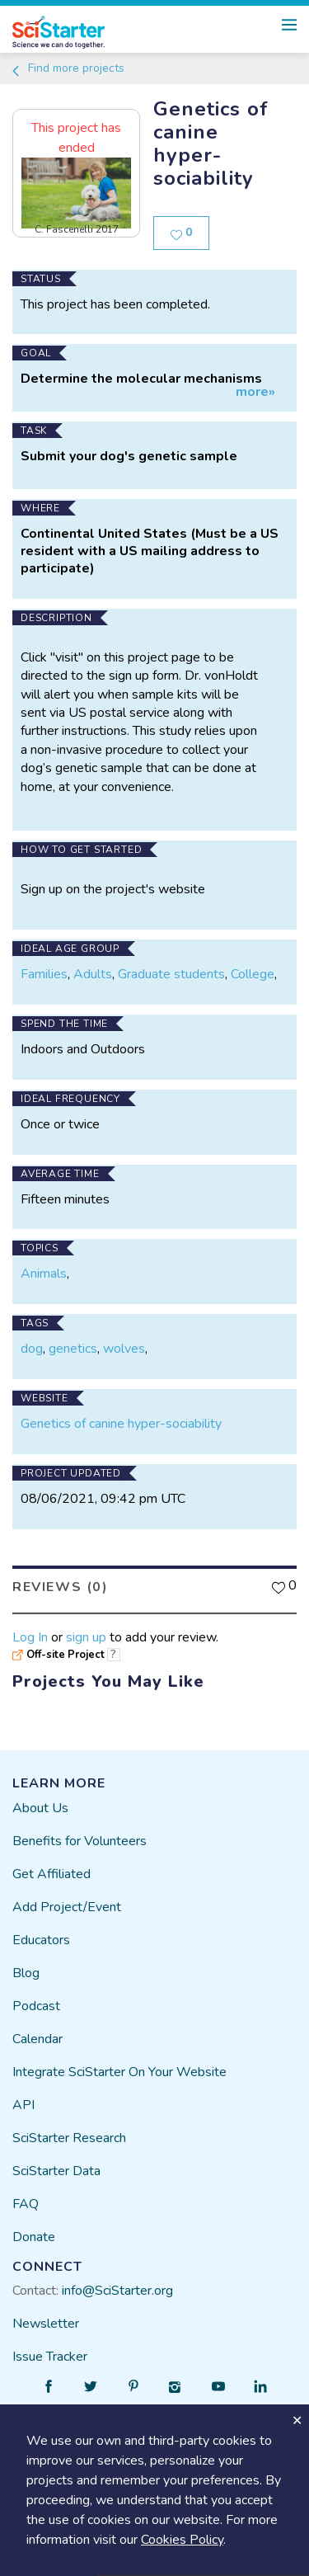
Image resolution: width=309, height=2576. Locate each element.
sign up (86, 1637)
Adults (92, 974)
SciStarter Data (56, 2171)
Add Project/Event (66, 1907)
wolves (124, 1349)
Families (44, 974)
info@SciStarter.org (117, 2291)
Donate (33, 2237)
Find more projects (67, 68)
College (252, 974)
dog (32, 1349)
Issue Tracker (49, 2357)
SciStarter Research (69, 2138)
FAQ (25, 2204)
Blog (26, 1973)
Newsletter (45, 2324)
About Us (40, 1808)
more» (255, 392)
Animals (44, 1273)
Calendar (37, 2039)
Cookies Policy (182, 2540)
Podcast (36, 2006)
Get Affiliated (51, 1874)
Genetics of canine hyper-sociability (121, 1424)
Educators (41, 1940)
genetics (73, 1349)
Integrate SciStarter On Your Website (119, 2072)
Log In (30, 1637)
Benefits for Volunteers (79, 1841)
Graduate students (171, 974)
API (23, 2105)
